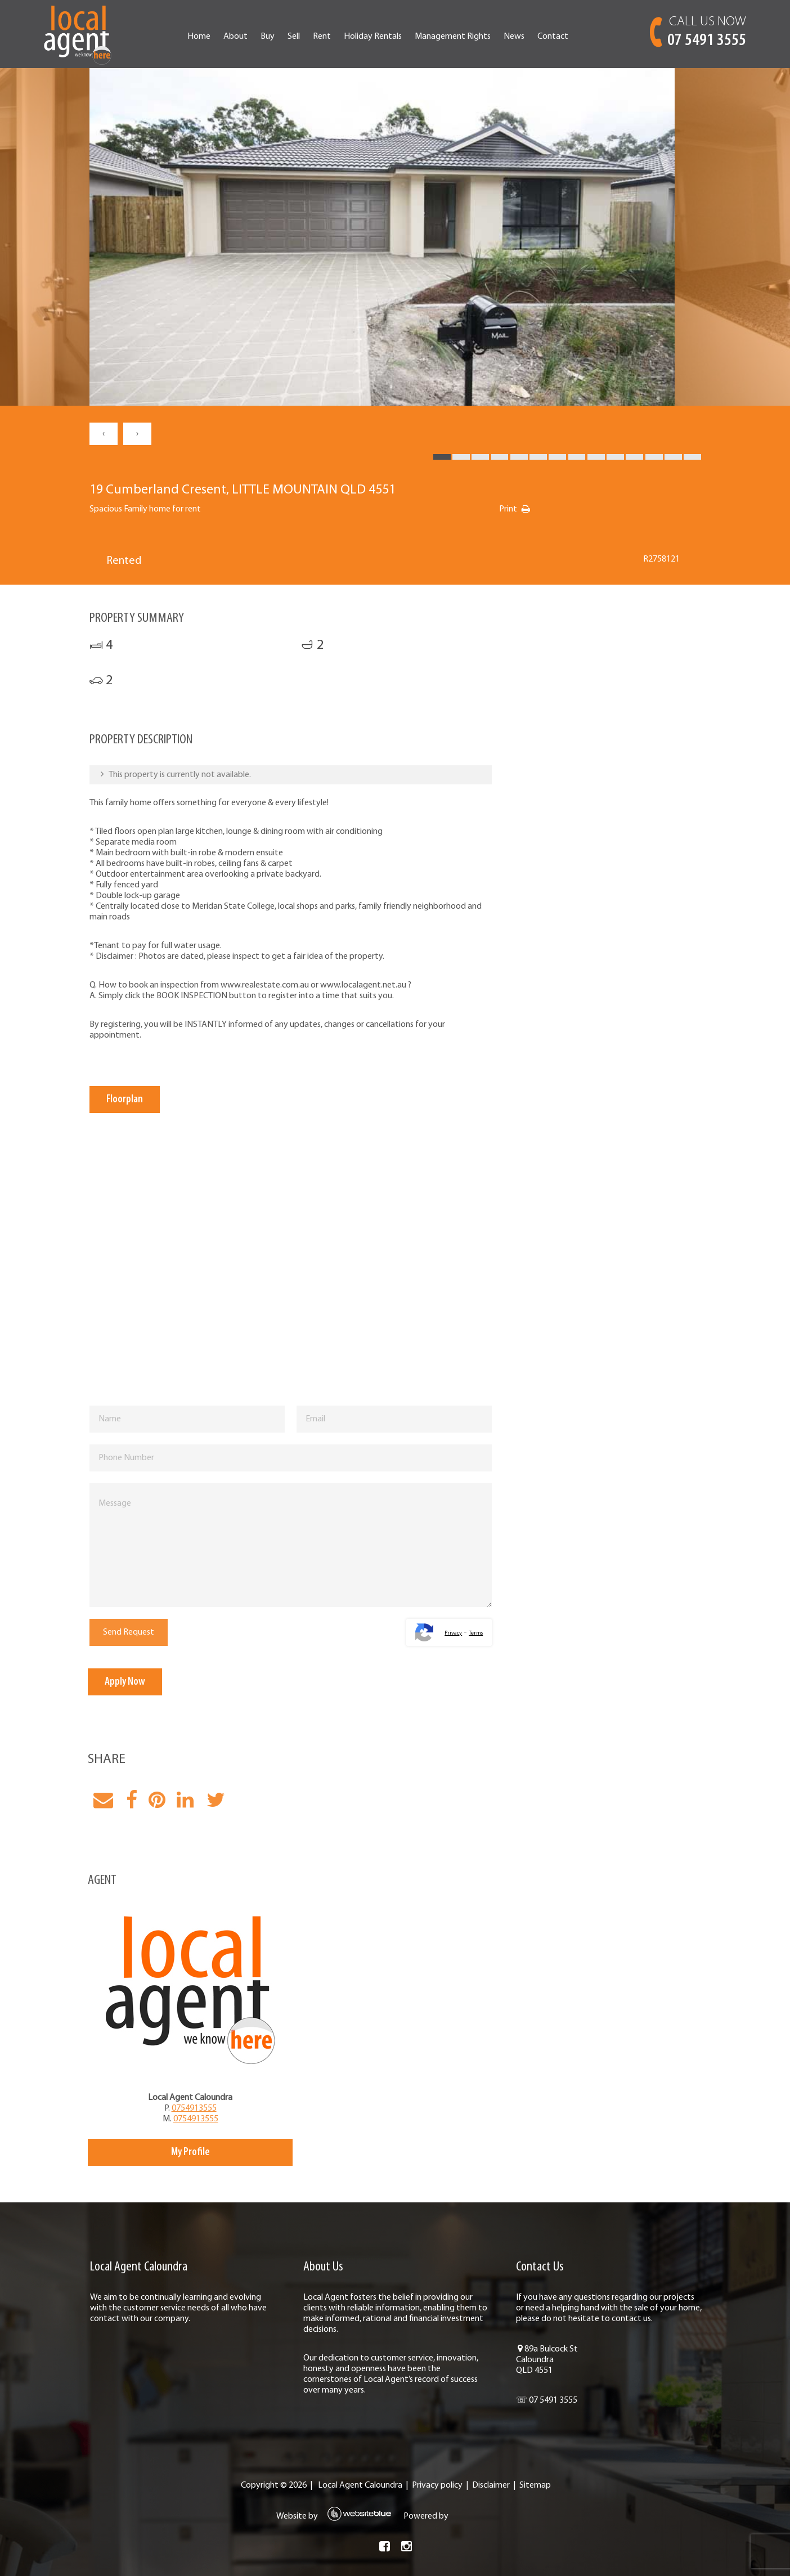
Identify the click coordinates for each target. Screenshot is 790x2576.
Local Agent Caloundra (359, 2496)
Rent (333, 36)
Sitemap (534, 2496)
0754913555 (203, 2108)
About (246, 36)
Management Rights (463, 36)
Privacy (448, 1633)
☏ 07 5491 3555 (541, 2411)
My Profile (200, 2152)
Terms (471, 1633)
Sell (304, 36)
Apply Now (139, 1682)
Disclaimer (490, 2496)
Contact (563, 36)
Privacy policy (436, 2496)
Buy (278, 36)
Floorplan (137, 1099)
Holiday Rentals (383, 36)
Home (209, 36)
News (524, 36)
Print (521, 509)
